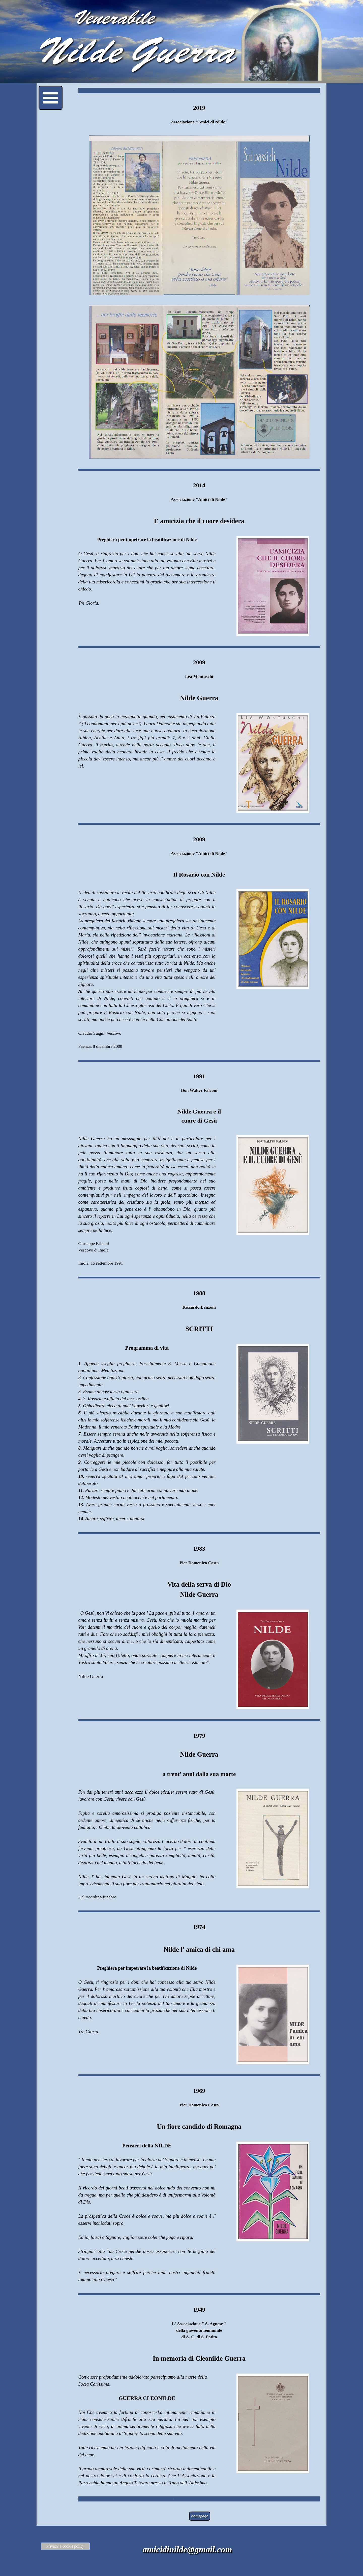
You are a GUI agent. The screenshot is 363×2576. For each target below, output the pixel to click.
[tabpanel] (199, 114)
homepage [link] (199, 2516)
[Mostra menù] (51, 98)
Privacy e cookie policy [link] (65, 2546)
